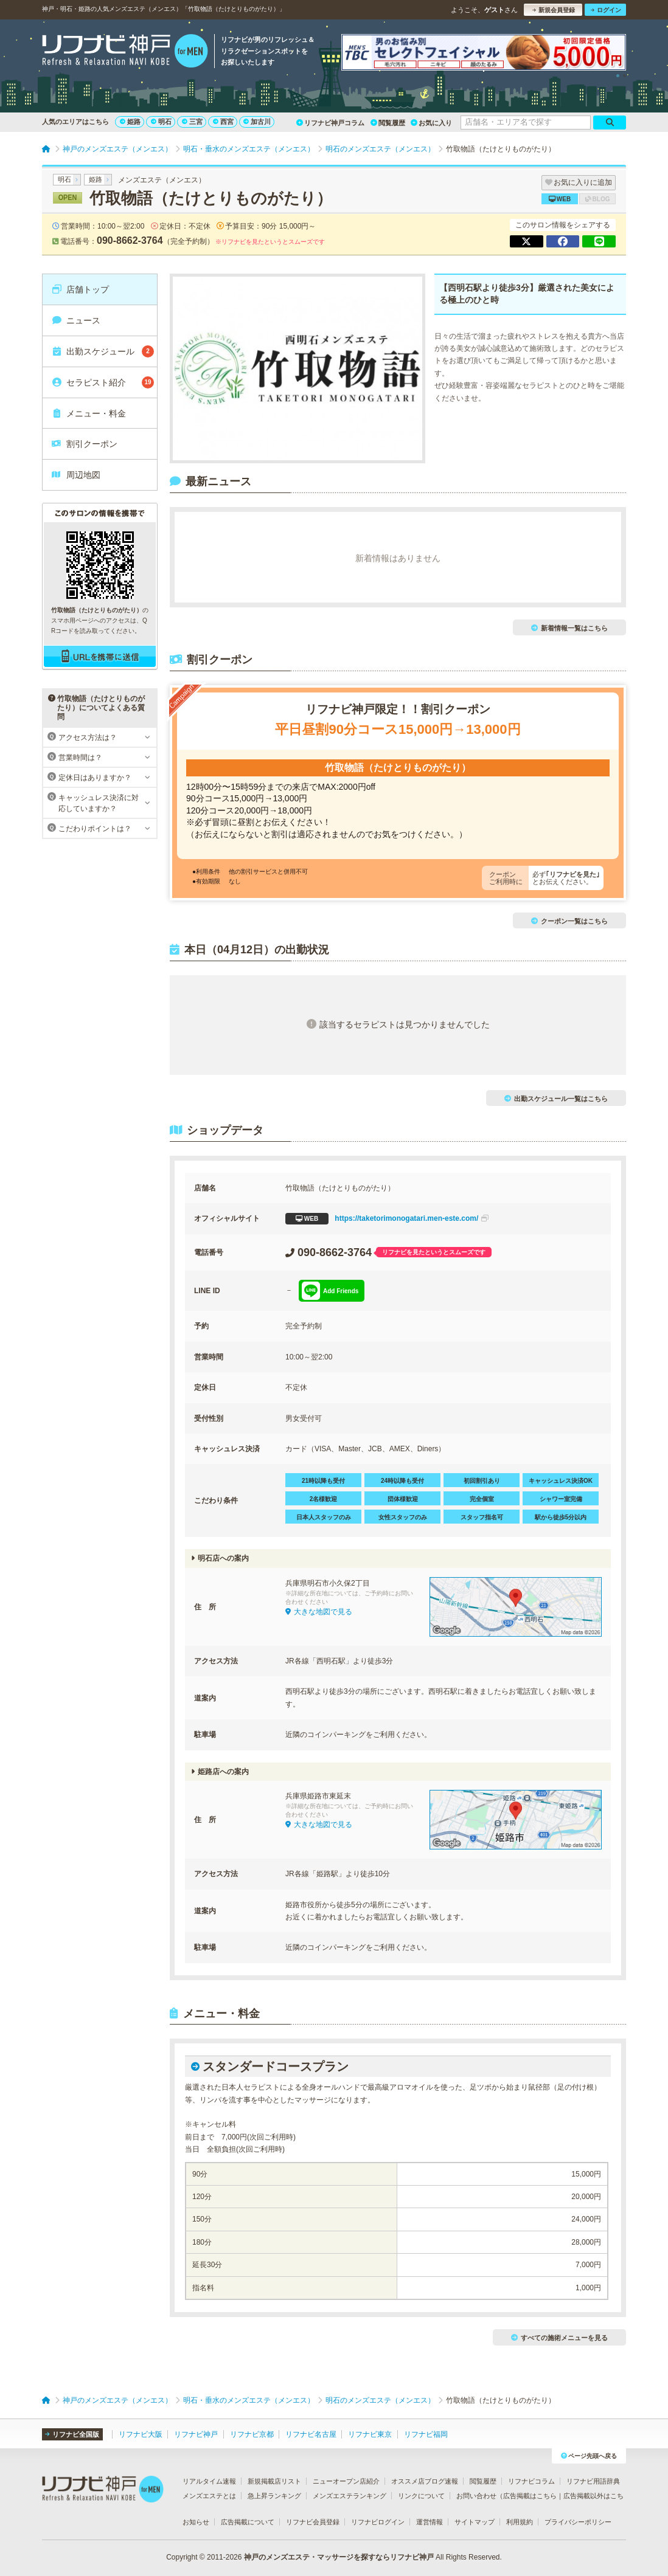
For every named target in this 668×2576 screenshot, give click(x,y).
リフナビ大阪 (140, 2434)
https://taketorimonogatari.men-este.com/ (387, 1218)
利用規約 (519, 2522)
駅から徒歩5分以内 (561, 1517)
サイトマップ (474, 2522)
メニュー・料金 (88, 413)
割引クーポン (84, 444)
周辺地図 (75, 475)
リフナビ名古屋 (310, 2434)
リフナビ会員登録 (312, 2522)
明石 (161, 121)
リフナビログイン (378, 2522)
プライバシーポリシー (577, 2522)
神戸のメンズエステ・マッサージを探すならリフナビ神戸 (339, 2557)
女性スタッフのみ (402, 1517)
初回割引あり (482, 1480)
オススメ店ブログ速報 (424, 2481)
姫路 (130, 121)
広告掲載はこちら (530, 2495)
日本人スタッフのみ (323, 1517)
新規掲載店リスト (274, 2481)
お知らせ (196, 2522)
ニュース (75, 320)
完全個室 (482, 1499)
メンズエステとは (209, 2495)
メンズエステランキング (349, 2495)
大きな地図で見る (318, 1611)
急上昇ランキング (274, 2495)
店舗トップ (80, 289)
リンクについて (421, 2495)
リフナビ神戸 (196, 2434)
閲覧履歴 (388, 122)
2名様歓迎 (324, 1499)
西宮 (223, 121)
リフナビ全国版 (72, 2434)
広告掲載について (247, 2522)
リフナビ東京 (370, 2434)
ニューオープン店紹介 (346, 2481)
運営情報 (429, 2522)
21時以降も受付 (323, 1480)
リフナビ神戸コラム (330, 122)
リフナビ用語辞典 (593, 2481)
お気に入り (431, 122)
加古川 (257, 121)
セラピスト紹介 (102, 382)
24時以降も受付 (402, 1480)
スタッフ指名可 (482, 1517)
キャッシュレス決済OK (561, 1480)
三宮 (192, 121)
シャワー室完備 (561, 1499)
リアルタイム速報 (209, 2481)
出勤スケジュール (102, 351)
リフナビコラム (531, 2481)
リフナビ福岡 (426, 2434)
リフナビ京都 (252, 2434)
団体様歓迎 (403, 1499)
